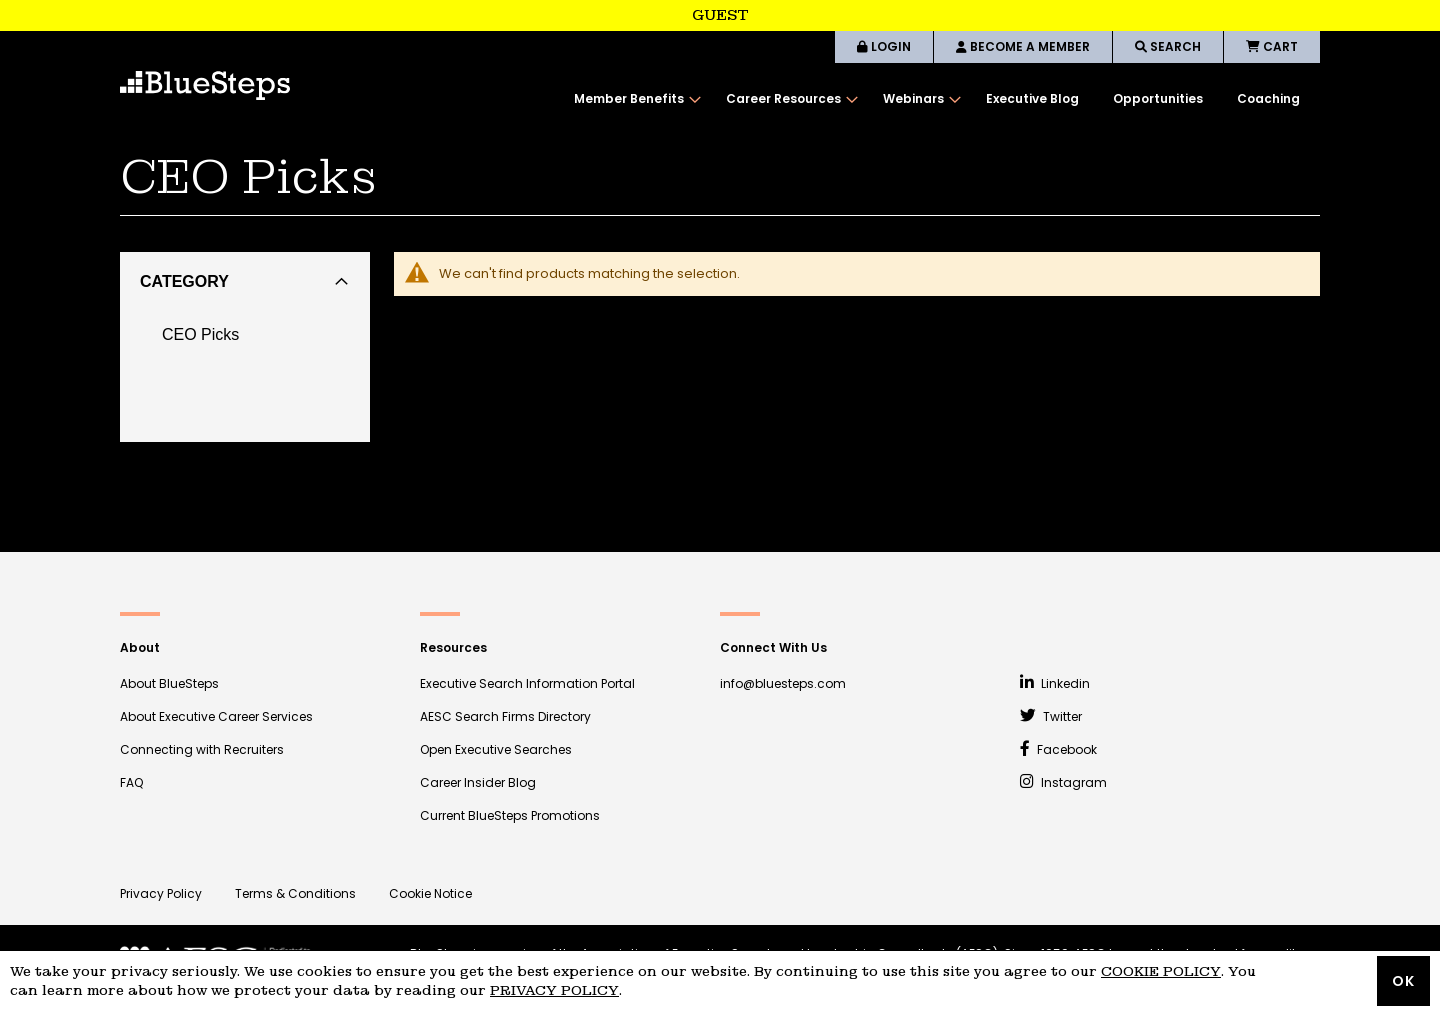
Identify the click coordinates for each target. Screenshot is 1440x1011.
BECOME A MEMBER (1023, 46)
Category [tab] (184, 281)
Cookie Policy (1161, 971)
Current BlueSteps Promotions (510, 815)
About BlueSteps (169, 683)
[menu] (937, 99)
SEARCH (1168, 46)
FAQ (131, 782)
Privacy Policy (161, 893)
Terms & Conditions (295, 893)
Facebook (1058, 749)
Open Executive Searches (496, 749)
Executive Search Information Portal (527, 683)
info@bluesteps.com (783, 683)
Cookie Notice (430, 893)
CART (1272, 46)
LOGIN (884, 46)
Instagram (1063, 782)
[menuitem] (633, 99)
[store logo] (205, 85)
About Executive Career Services (216, 716)
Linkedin (1055, 683)
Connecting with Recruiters (202, 749)
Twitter (1051, 716)
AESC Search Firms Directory (505, 716)
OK (1403, 981)
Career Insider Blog (478, 782)
